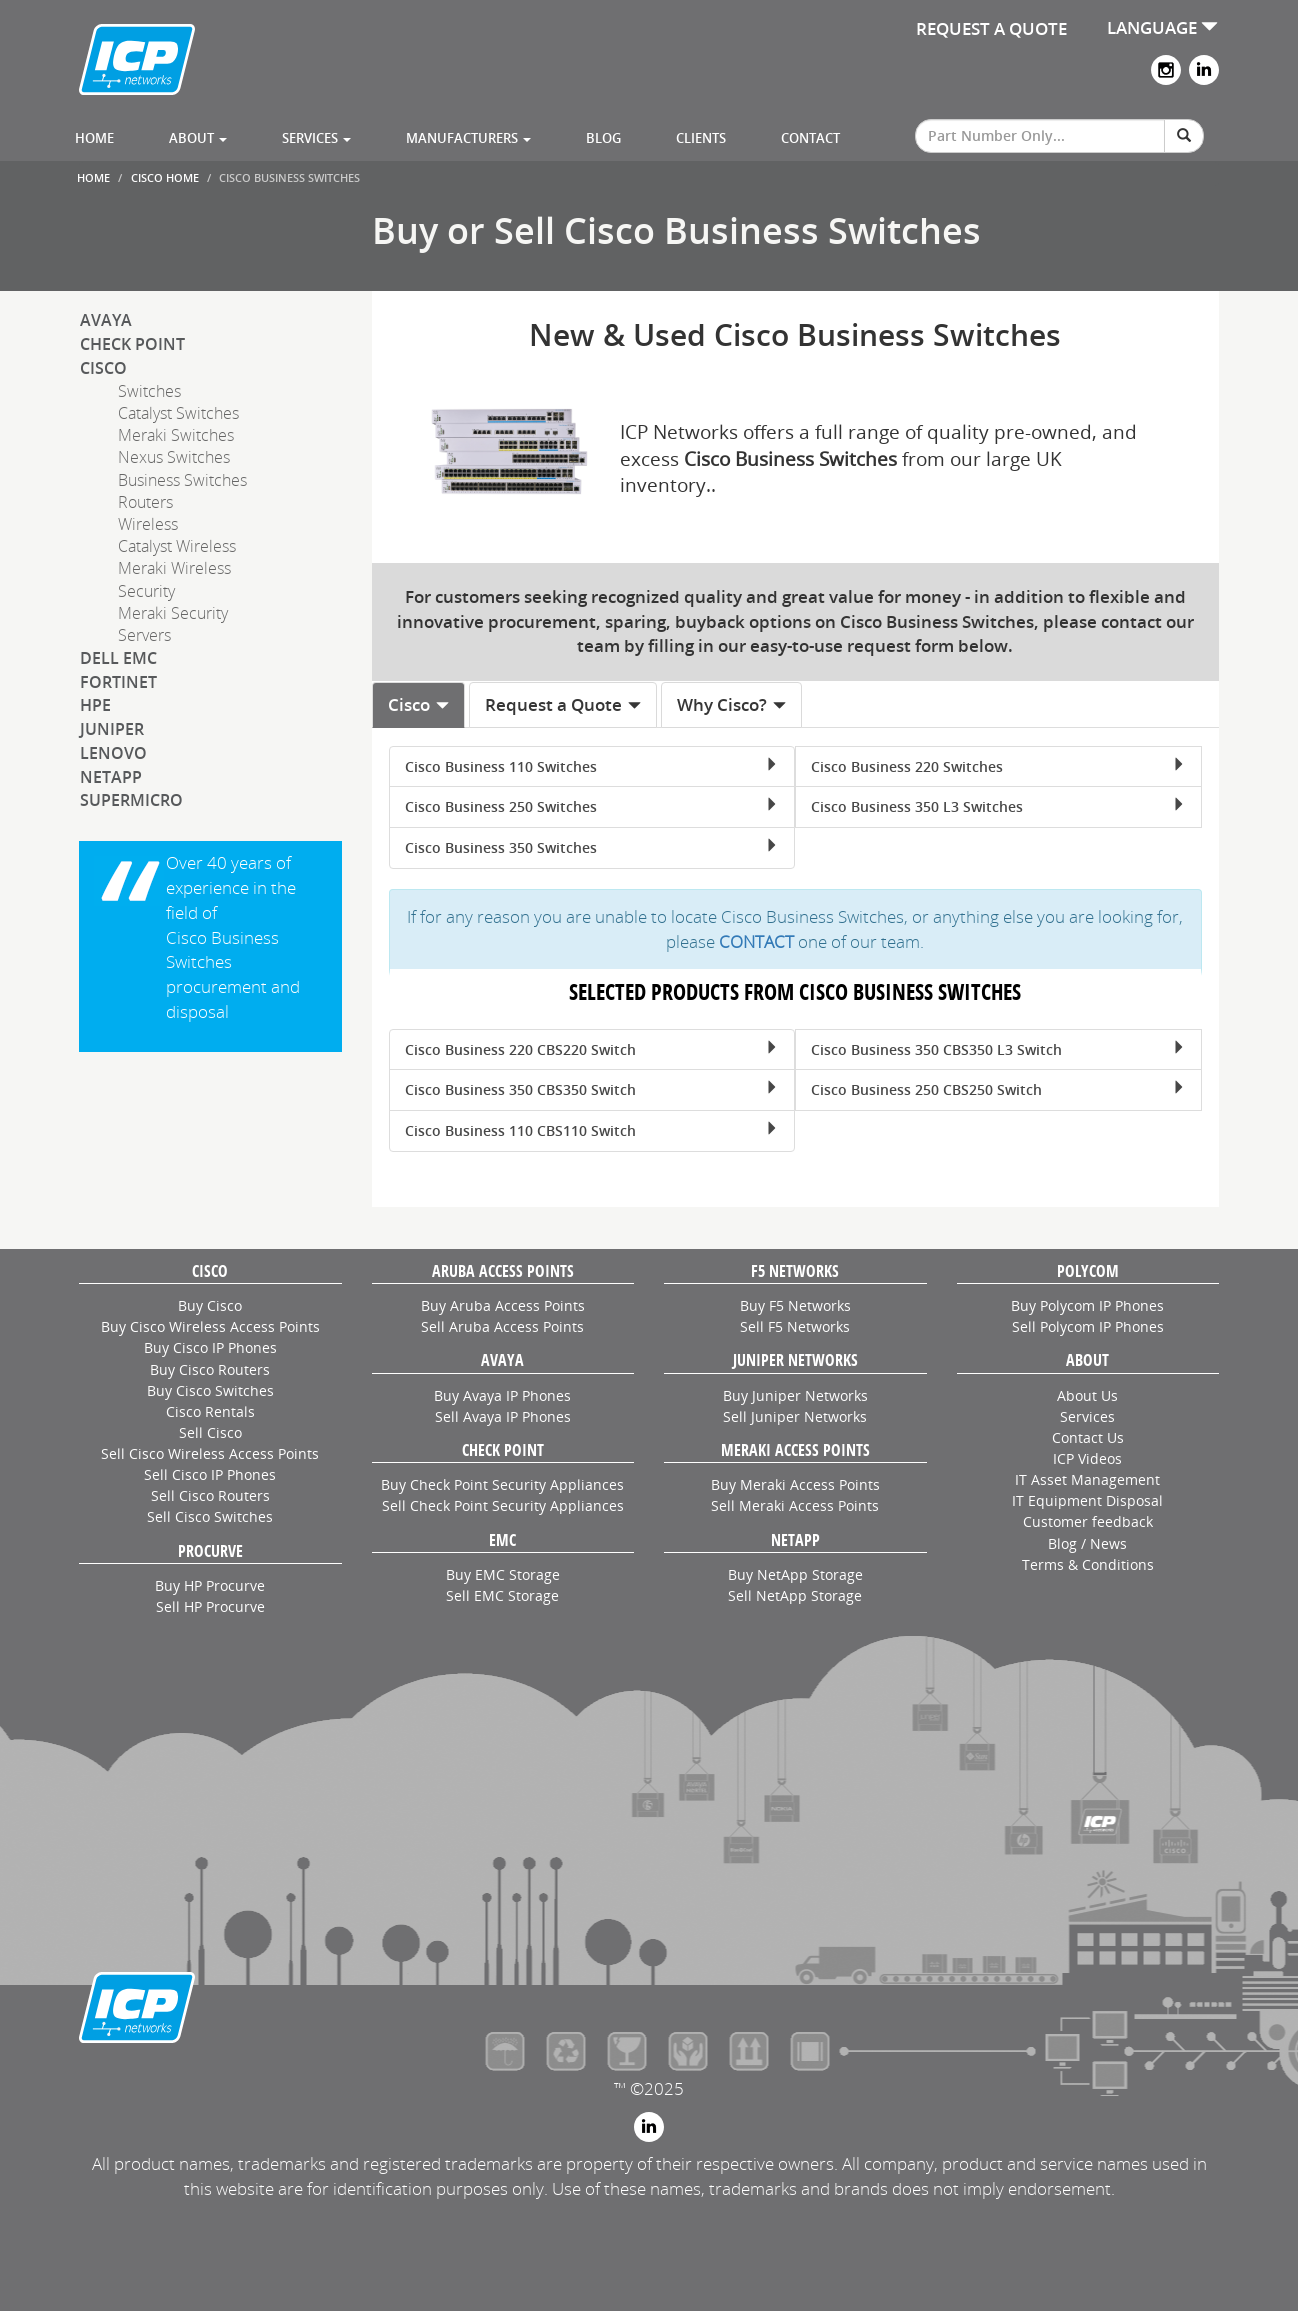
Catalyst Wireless (177, 546)
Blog (603, 138)
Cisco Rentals (210, 1411)
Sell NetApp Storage (795, 1595)
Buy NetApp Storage (795, 1574)
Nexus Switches (174, 457)
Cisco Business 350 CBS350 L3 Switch (998, 1049)
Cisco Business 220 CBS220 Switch (592, 1049)
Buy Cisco (210, 1305)
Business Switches (182, 480)
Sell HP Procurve (210, 1606)
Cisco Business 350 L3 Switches (998, 806)
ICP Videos (1087, 1458)
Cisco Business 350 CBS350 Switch (592, 1089)
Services (316, 138)
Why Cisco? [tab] (732, 704)
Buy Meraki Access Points (795, 1484)
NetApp (111, 777)
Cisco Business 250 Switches (592, 806)
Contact (810, 138)
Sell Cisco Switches (210, 1516)
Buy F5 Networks (795, 1305)
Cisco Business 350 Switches (592, 847)
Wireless (148, 524)
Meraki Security (173, 613)
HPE (95, 705)
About (198, 138)
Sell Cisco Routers (210, 1495)
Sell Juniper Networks (795, 1416)
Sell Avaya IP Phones (503, 1416)
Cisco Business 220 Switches (998, 766)
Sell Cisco (210, 1432)
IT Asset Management (1087, 1479)
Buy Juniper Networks (795, 1395)
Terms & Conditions (1088, 1564)
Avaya (106, 320)
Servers (144, 635)
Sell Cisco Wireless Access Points (210, 1453)
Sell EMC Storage (502, 1595)
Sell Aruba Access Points (502, 1326)
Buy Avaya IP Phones (502, 1395)
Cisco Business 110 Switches (592, 766)
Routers (145, 502)
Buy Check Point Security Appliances (502, 1484)
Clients (701, 138)
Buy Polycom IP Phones (1087, 1305)
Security (146, 591)
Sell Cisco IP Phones (210, 1474)
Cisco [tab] (419, 704)
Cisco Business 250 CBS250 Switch (998, 1089)
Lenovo (113, 753)
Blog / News (1087, 1543)
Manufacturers (468, 138)
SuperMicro (131, 800)
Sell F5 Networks (795, 1326)
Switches (149, 391)
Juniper (112, 729)
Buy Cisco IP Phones (210, 1347)
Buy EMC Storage (503, 1574)
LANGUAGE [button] (1162, 27)
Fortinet (118, 682)
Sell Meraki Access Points (795, 1505)
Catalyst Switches (178, 413)
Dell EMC (118, 658)
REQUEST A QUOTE (991, 28)
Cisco (103, 368)
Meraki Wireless (174, 568)
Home (94, 138)
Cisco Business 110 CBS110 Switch (592, 1130)
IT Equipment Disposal (1087, 1500)
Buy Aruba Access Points (503, 1305)
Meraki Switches (176, 435)
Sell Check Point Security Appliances (503, 1505)
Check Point (132, 344)
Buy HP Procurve (210, 1585)
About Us (1087, 1395)
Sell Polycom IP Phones (1088, 1326)
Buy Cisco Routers (210, 1369)
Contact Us (1088, 1437)
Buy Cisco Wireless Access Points (210, 1326)
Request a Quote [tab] (563, 704)
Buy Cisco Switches (210, 1390)
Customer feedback (1088, 1521)
